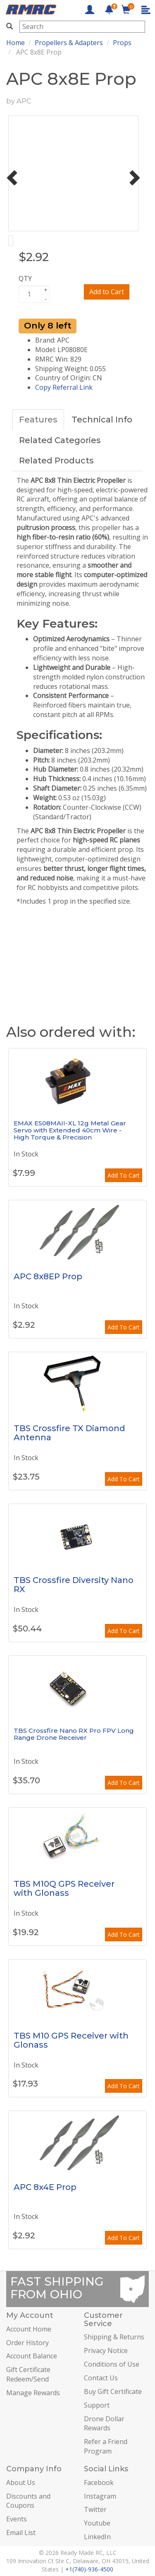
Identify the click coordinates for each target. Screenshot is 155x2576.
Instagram (100, 2496)
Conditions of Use (111, 2364)
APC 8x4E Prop (45, 2187)
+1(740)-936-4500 (89, 2569)
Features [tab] (38, 420)
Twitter (95, 2509)
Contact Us (101, 2377)
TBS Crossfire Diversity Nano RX (74, 1584)
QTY (25, 278)
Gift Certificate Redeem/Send (28, 2374)
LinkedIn (97, 2536)
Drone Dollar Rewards (104, 2423)
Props (122, 42)
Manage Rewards (33, 2392)
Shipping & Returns (114, 2336)
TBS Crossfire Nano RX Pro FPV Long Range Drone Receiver (74, 1734)
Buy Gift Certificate (113, 2391)
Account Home (28, 2329)
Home (15, 42)
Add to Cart (106, 291)
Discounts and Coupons (28, 2501)
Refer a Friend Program (105, 2446)
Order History (27, 2342)
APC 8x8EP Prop (48, 1276)
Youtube (97, 2523)
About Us (20, 2482)
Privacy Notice (106, 2350)
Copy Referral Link (64, 387)
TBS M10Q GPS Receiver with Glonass (64, 1888)
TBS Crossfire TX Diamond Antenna (69, 1432)
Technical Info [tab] (102, 420)
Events (16, 2518)
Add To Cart (123, 1175)
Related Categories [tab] (60, 440)
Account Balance (31, 2355)
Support (97, 2405)
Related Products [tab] (56, 460)
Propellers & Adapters (69, 42)
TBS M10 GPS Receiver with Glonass (71, 2040)
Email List (21, 2532)
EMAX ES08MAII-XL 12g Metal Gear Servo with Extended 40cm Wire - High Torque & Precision (70, 1130)
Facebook (99, 2482)
